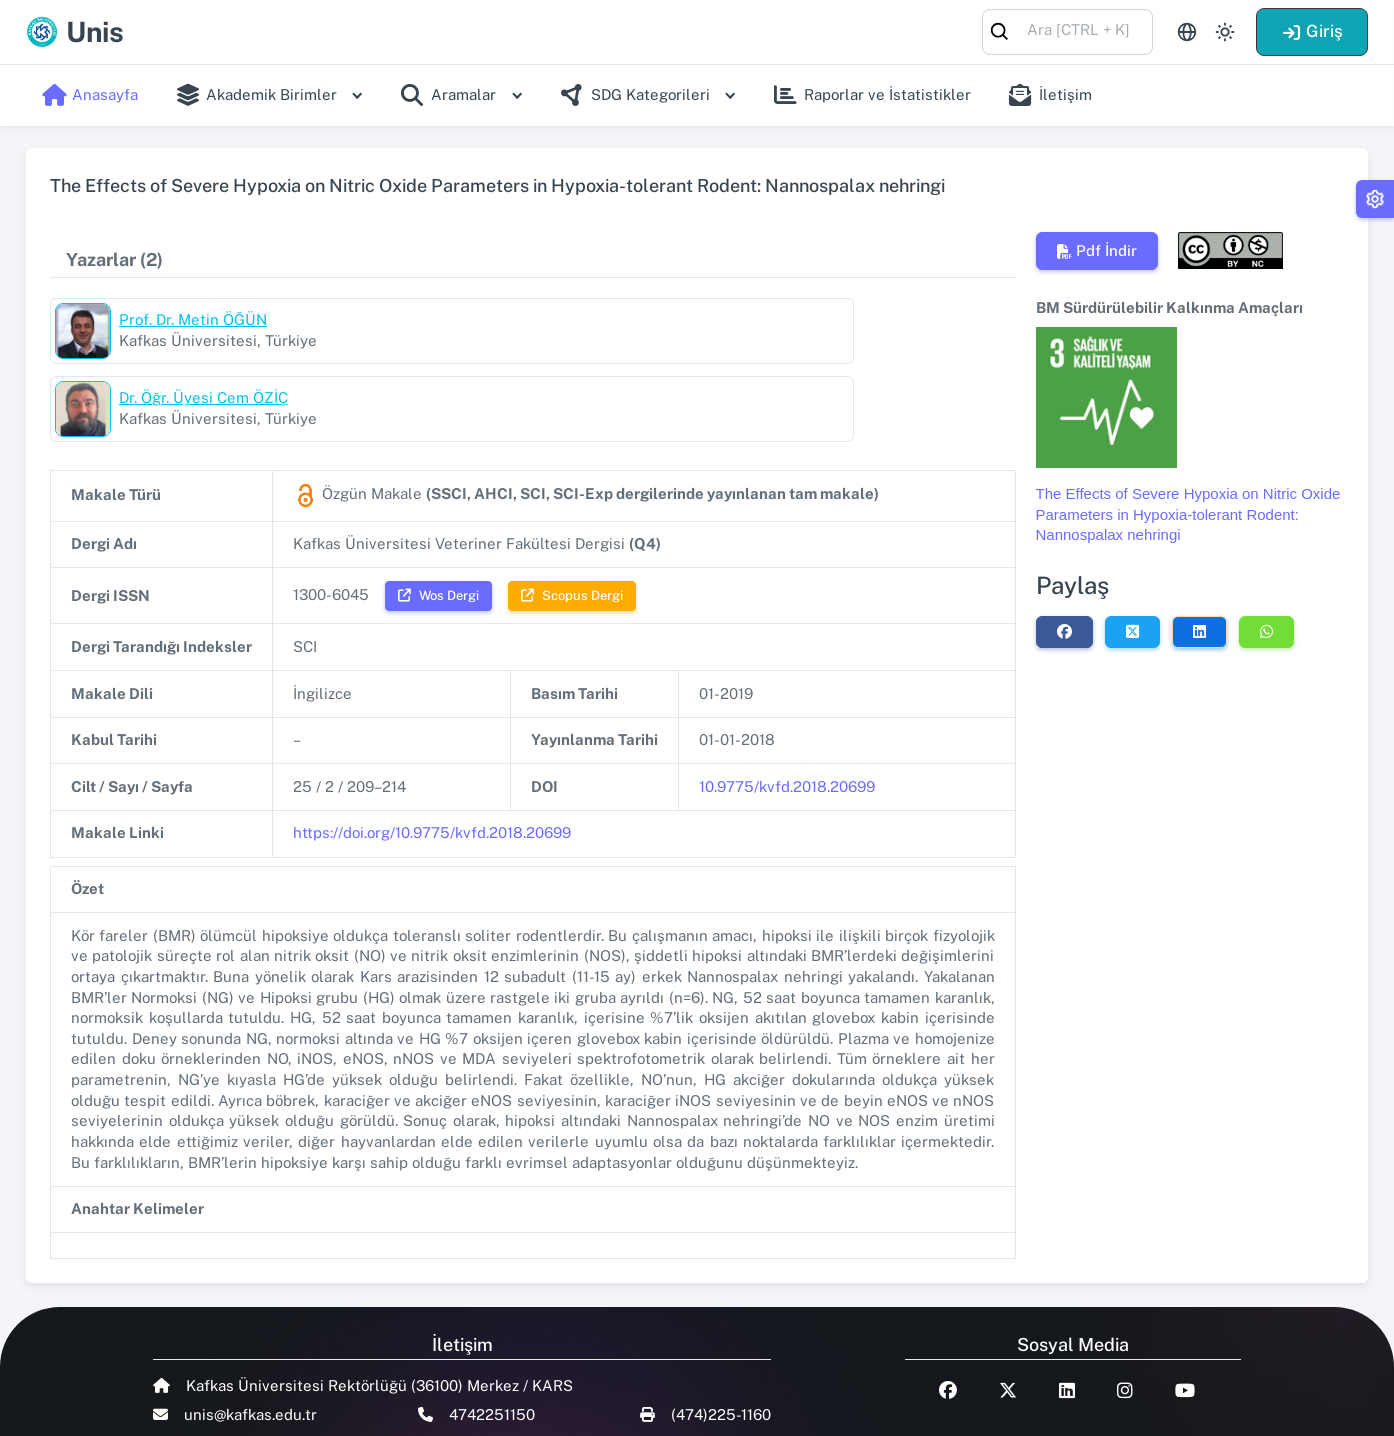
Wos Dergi (438, 517)
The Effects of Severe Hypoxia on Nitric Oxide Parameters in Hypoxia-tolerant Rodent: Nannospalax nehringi (1188, 514)
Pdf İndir (1097, 250)
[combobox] (1067, 30)
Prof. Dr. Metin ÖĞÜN (193, 319)
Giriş (1312, 31)
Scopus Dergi (572, 517)
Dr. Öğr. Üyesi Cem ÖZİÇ (692, 319)
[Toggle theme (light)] (1225, 32)
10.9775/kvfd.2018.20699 (787, 708)
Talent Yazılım (254, 1407)
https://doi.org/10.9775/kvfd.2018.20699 (432, 754)
